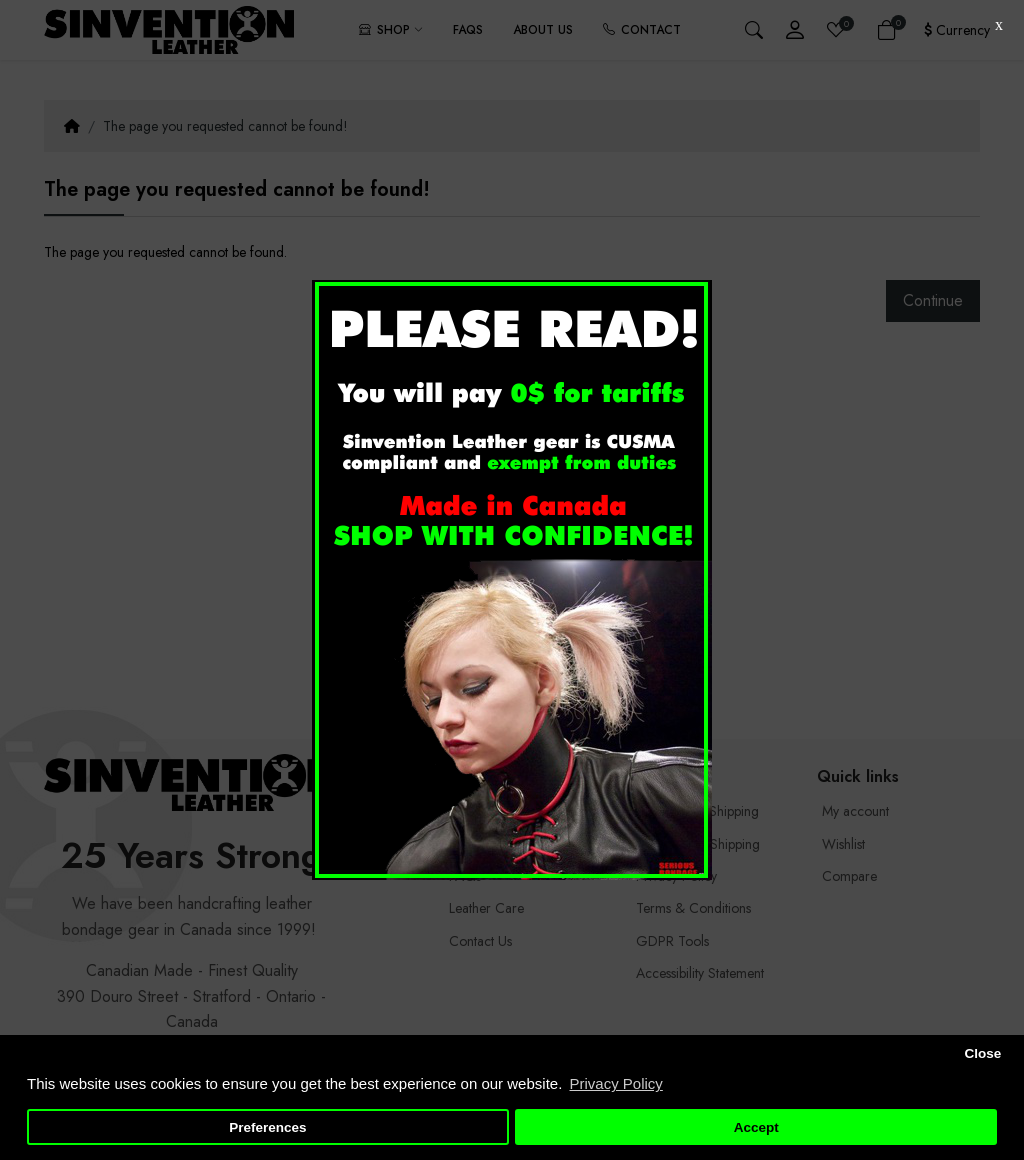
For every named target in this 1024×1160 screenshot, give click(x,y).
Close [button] (982, 1053)
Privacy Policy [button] (615, 1083)
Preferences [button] (267, 1127)
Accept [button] (756, 1127)
